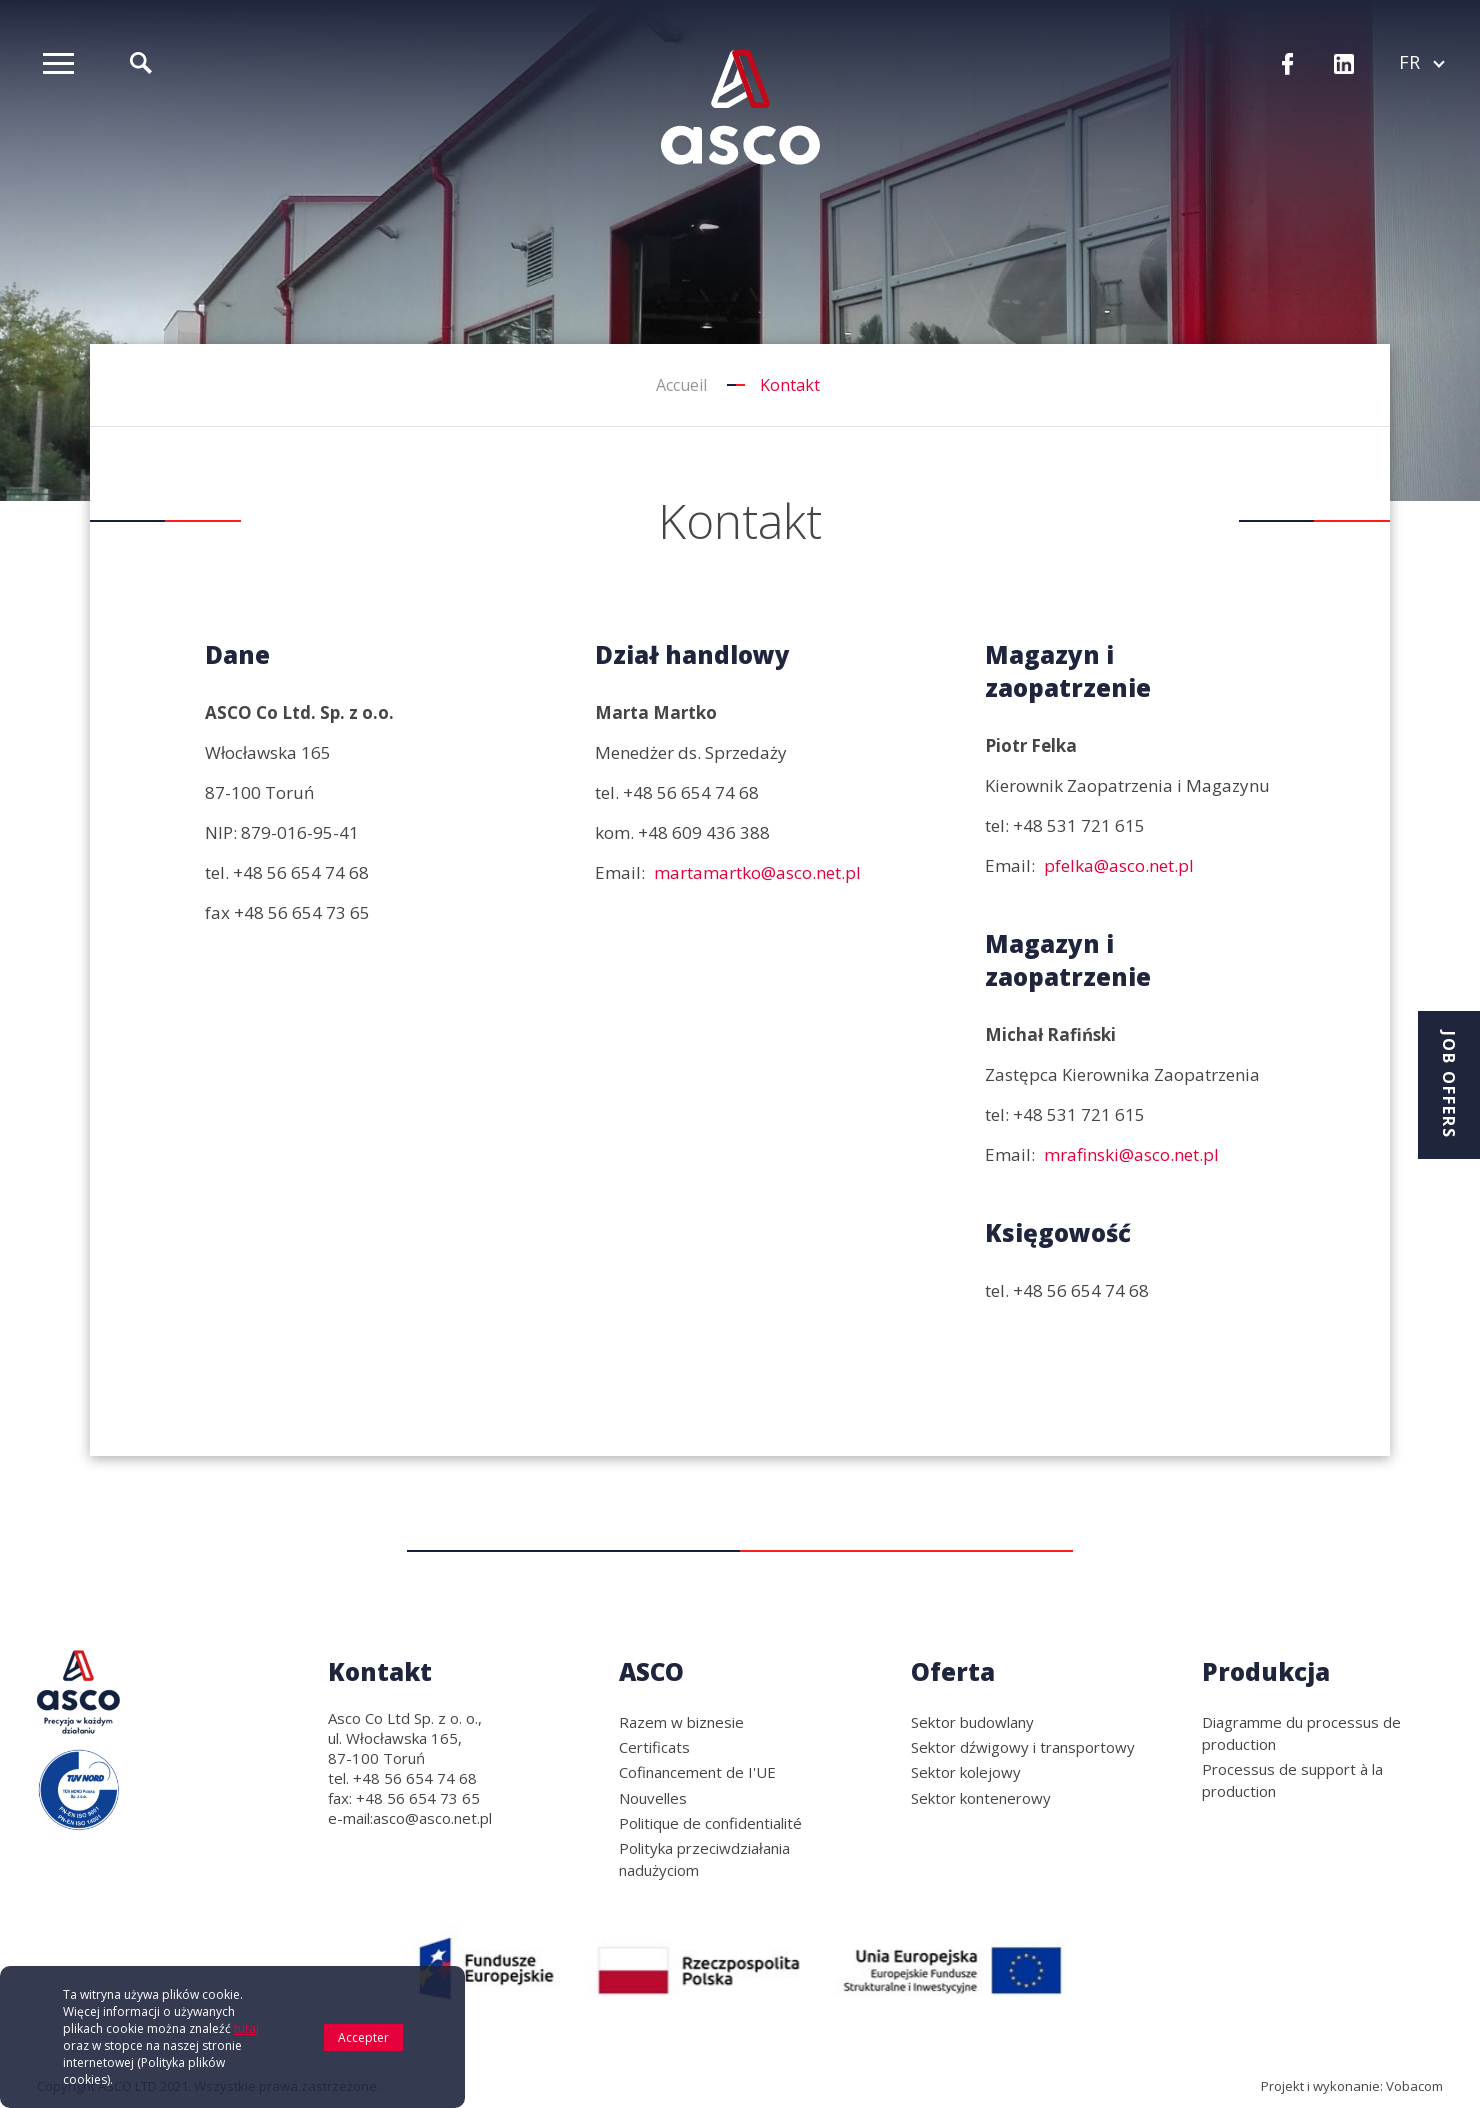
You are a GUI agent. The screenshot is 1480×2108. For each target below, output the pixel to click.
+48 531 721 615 (1079, 825)
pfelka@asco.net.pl (1119, 865)
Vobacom (1414, 2086)
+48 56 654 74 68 (301, 872)
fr (1421, 62)
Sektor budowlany (972, 1722)
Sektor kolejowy (966, 1772)
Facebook (1288, 65)
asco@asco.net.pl (432, 1818)
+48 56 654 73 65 (302, 912)
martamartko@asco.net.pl (757, 872)
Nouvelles (653, 1798)
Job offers (1449, 1085)
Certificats (654, 1747)
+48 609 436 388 (704, 832)
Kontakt (380, 1671)
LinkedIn (1344, 65)
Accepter (363, 2048)
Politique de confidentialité (710, 1823)
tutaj (246, 2040)
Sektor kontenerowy (981, 1798)
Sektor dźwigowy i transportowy (1023, 1747)
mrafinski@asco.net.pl (1131, 1154)
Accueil (681, 385)
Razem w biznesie (681, 1722)
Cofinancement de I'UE (697, 1772)
